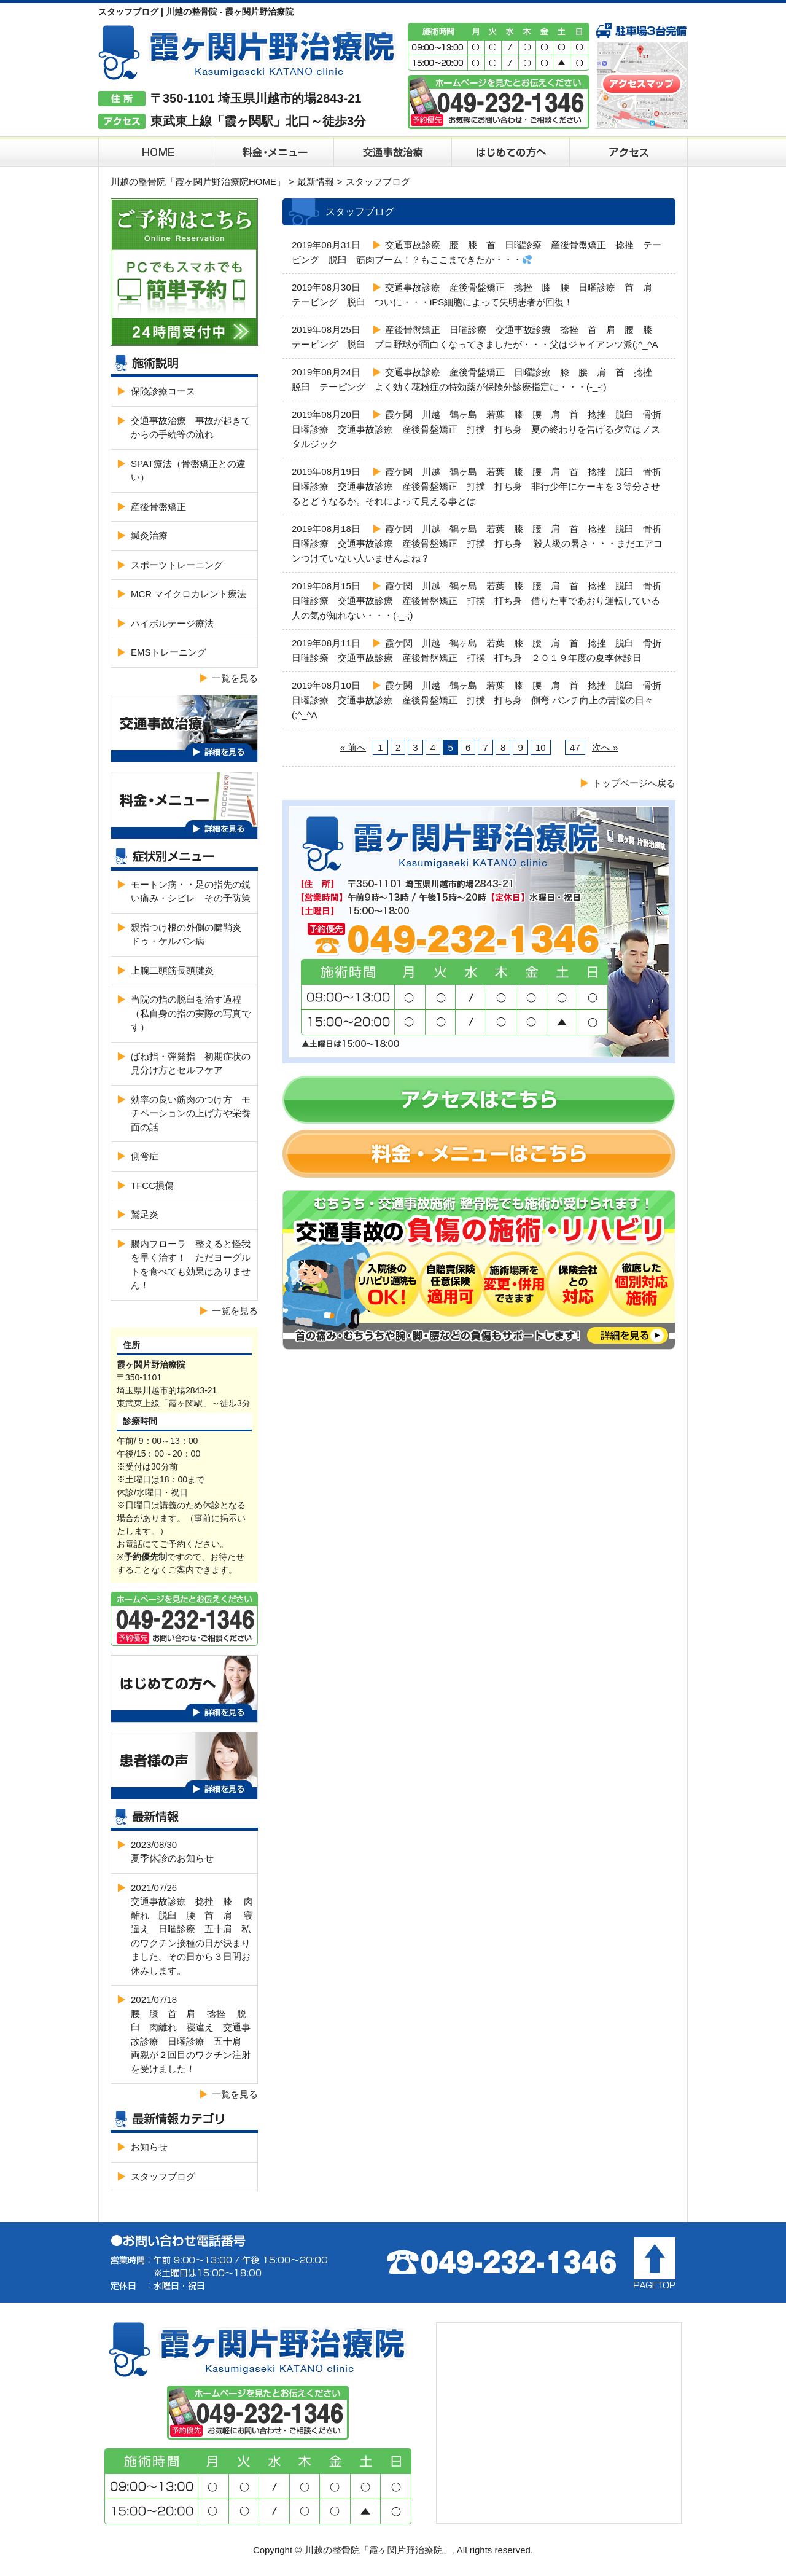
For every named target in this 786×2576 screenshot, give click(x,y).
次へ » (605, 747)
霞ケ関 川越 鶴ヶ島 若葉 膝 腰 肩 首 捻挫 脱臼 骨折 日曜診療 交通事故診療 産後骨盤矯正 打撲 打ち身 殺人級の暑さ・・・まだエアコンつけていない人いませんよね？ (481, 543)
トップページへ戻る (634, 783)
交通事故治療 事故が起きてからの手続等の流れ (191, 427)
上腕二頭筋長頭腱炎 (172, 970)
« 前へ (353, 747)
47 (575, 747)
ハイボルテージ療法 (172, 623)
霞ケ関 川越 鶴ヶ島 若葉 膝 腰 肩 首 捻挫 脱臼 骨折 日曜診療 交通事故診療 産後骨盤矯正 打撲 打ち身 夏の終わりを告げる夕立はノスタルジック (481, 429)
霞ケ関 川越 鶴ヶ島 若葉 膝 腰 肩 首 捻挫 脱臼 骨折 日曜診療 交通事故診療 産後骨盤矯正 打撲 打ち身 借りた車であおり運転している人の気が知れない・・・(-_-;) (481, 601)
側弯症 (144, 1156)
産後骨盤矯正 (158, 506)
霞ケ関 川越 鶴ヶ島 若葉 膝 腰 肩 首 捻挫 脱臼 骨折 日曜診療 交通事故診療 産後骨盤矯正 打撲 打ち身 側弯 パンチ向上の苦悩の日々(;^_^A (481, 700)
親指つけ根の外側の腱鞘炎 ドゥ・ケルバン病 (191, 934)
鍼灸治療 (149, 535)
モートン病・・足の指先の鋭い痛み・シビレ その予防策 (191, 891)
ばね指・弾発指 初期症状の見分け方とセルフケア (191, 1063)
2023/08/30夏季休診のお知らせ (172, 1851)
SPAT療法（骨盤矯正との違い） (188, 470)
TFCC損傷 (152, 1185)
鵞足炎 (144, 1214)
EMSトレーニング (168, 652)
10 (540, 747)
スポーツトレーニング (177, 565)
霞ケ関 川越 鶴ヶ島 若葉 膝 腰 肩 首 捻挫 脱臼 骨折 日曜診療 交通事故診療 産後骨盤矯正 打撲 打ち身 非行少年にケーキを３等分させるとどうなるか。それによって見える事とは (481, 486)
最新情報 (315, 181)
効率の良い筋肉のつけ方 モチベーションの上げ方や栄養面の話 (191, 1113)
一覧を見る (235, 678)
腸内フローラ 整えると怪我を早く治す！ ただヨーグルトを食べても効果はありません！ (191, 1265)
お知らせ (149, 2147)
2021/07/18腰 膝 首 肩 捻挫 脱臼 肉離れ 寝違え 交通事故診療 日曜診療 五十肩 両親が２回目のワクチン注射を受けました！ (191, 2034)
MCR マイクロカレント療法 (188, 594)
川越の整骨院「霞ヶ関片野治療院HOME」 (198, 181)
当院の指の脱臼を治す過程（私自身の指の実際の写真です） (191, 1013)
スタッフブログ (163, 2176)
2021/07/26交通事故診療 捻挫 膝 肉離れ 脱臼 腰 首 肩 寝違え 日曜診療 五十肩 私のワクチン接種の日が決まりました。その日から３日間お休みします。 (192, 1929)
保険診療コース (163, 391)
